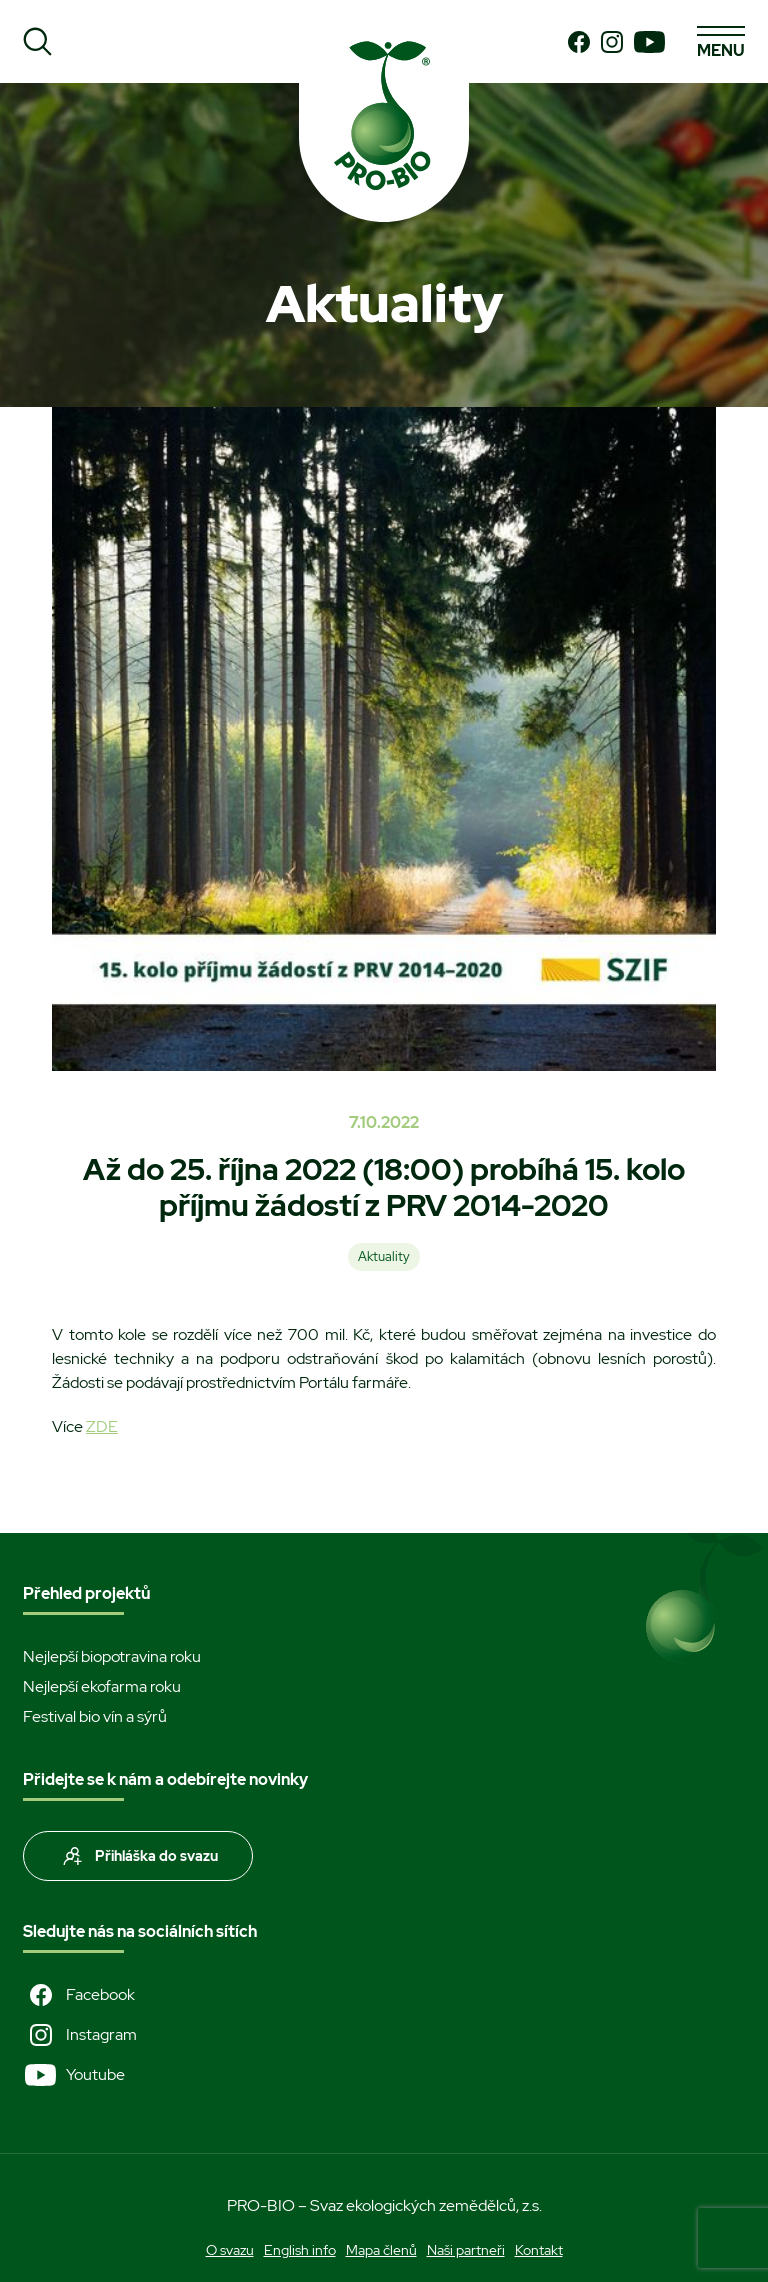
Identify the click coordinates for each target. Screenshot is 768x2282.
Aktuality (384, 1256)
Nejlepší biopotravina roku (112, 1656)
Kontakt (539, 2250)
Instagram (80, 2035)
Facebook (79, 1995)
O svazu (230, 2250)
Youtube (74, 2075)
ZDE (102, 1426)
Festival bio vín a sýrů (95, 1716)
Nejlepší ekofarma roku (102, 1686)
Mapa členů (381, 2250)
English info (300, 2250)
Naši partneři (466, 2250)
